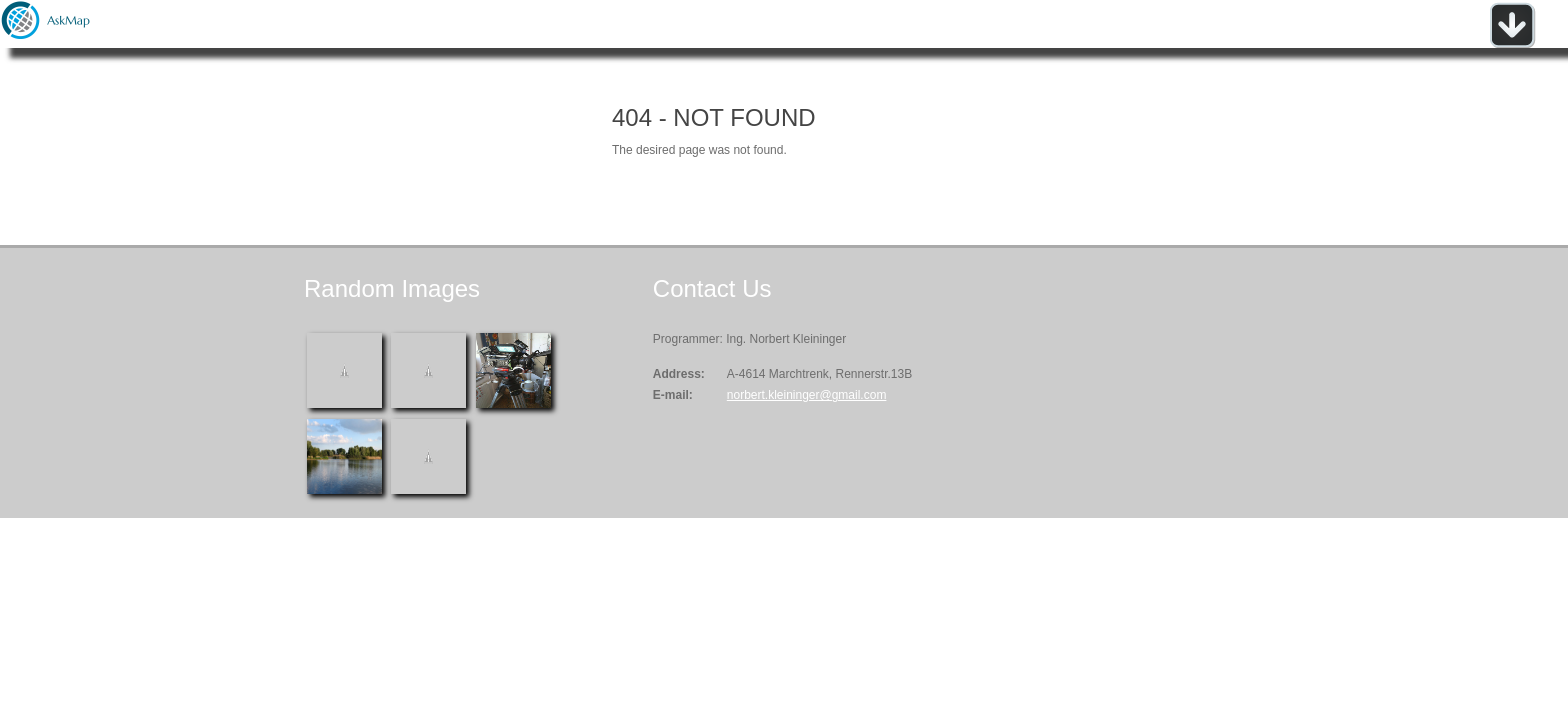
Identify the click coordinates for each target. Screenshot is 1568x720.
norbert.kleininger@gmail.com (807, 395)
